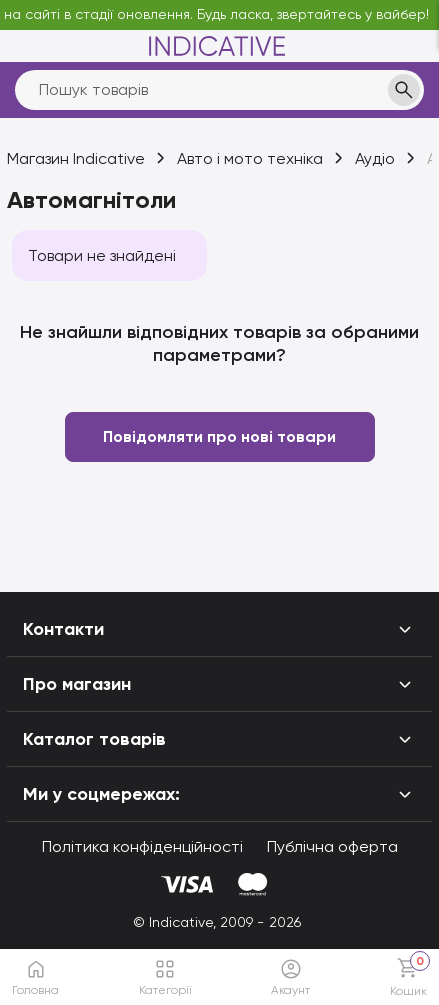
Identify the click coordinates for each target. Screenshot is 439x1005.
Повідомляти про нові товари (219, 436)
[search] (219, 90)
